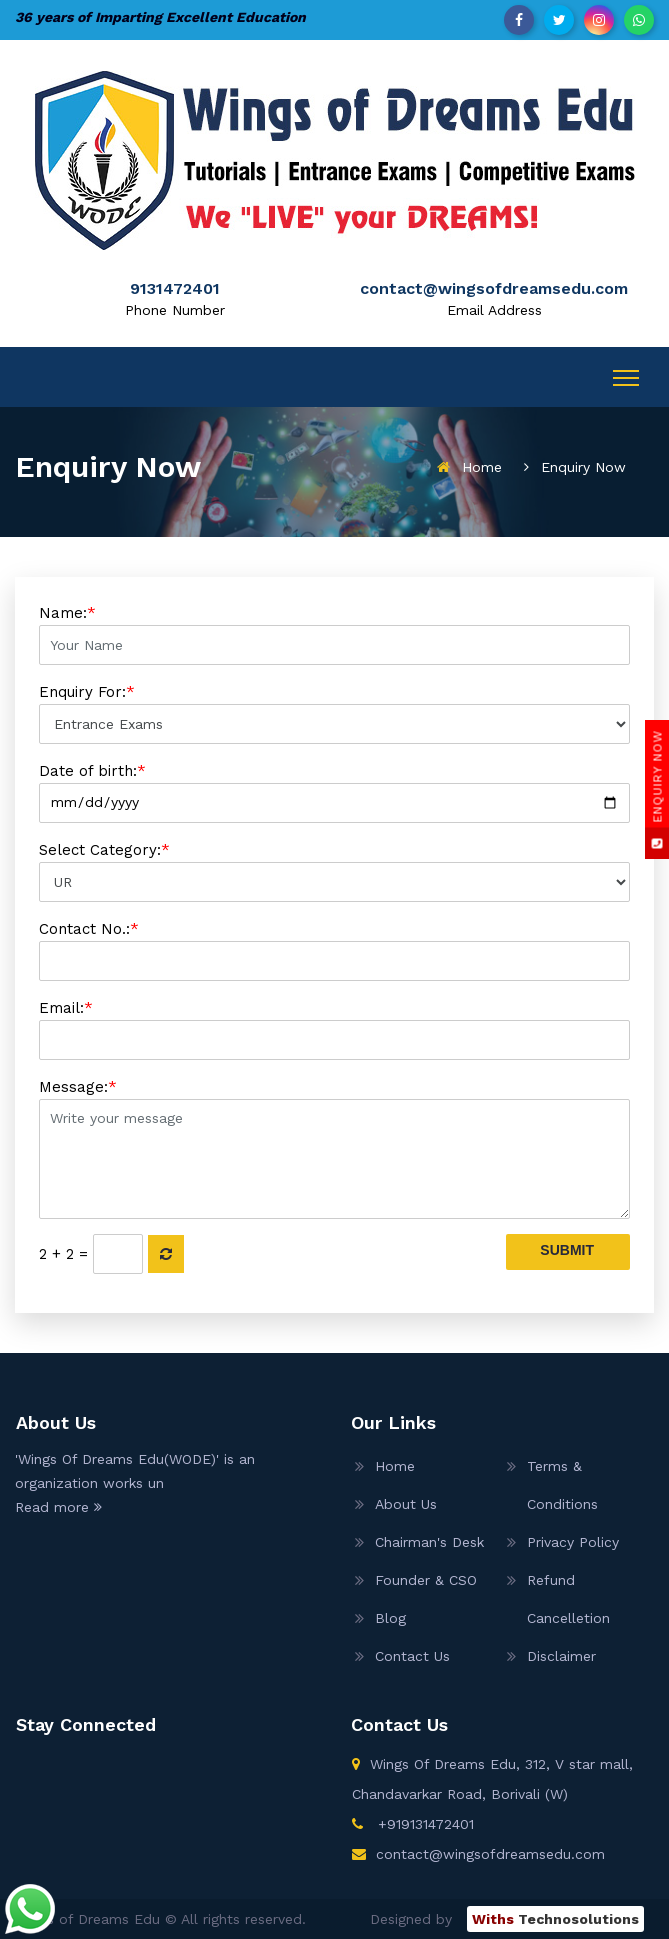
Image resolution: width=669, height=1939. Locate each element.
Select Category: (334, 871)
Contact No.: (334, 950)
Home (482, 467)
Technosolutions (555, 1919)
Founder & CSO (426, 1580)
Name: (334, 634)
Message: (334, 1148)
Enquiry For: (334, 713)
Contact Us (412, 1656)
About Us (406, 1504)
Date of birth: (334, 792)
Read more (58, 1507)
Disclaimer (561, 1656)
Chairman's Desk (429, 1542)
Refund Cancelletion (568, 1599)
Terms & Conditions (562, 1485)
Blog (390, 1618)
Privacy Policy (573, 1542)
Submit (567, 1250)
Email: (334, 1029)
